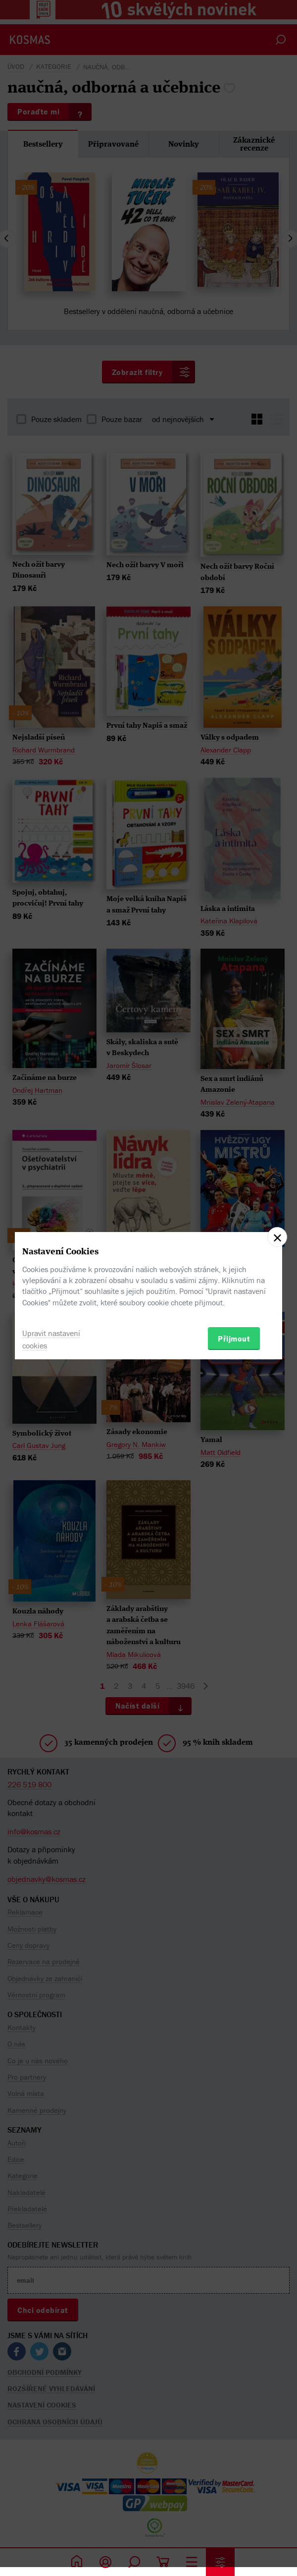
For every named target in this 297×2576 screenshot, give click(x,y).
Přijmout (234, 1338)
